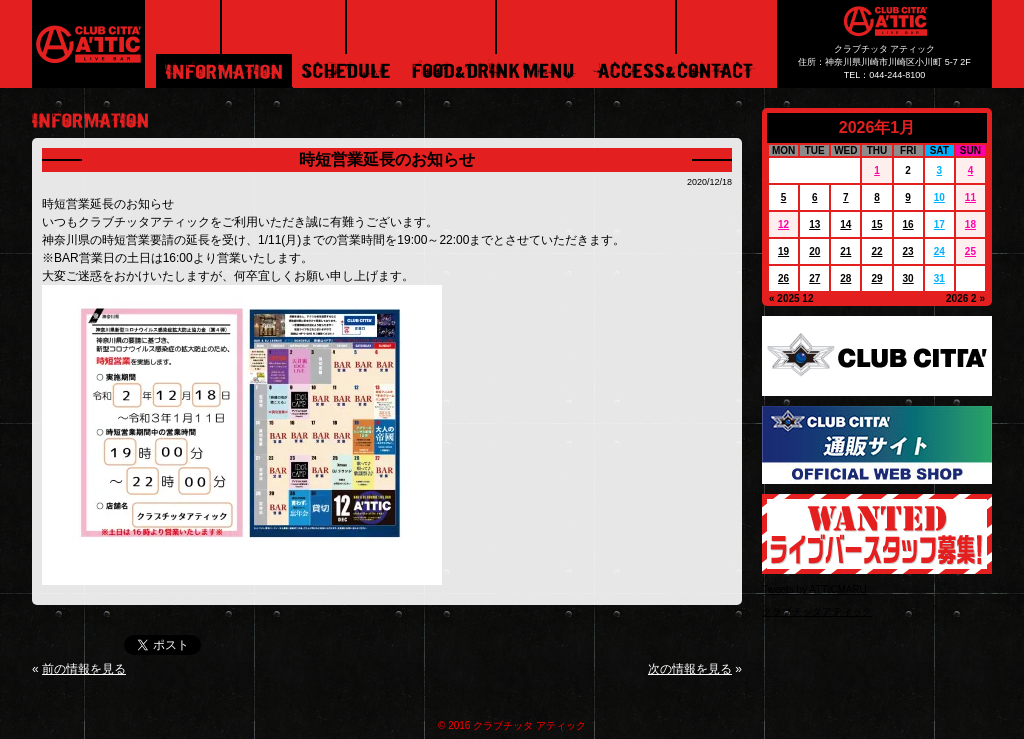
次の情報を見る (690, 669)
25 (970, 251)
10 (939, 197)
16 (908, 224)
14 (845, 224)
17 (939, 224)
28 (845, 278)
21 (845, 251)
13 (814, 224)
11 (970, 197)
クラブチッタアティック (817, 611)
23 (908, 251)
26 (783, 278)
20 (814, 251)
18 (970, 224)
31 (939, 278)
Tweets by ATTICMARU (814, 589)
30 (908, 278)
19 (783, 251)
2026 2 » (965, 298)
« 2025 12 (791, 298)
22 (876, 251)
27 (814, 278)
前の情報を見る (84, 669)
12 (783, 224)
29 (876, 278)
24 (939, 251)
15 (876, 224)
